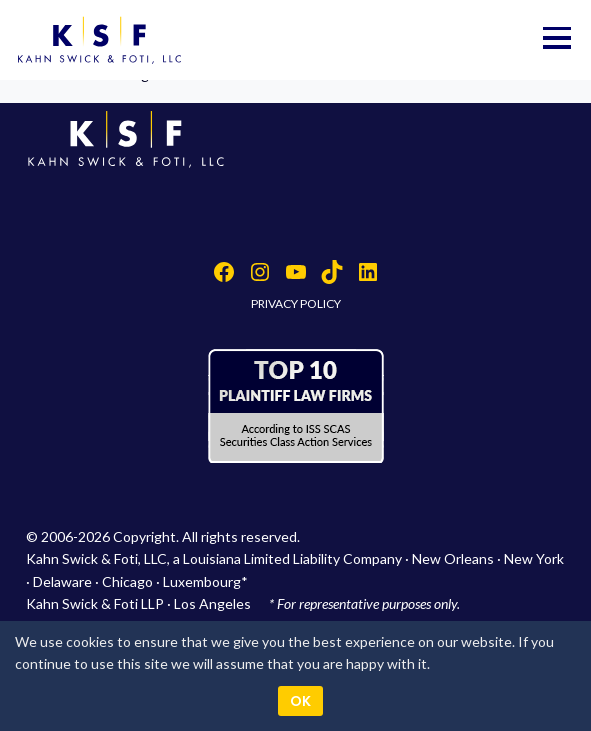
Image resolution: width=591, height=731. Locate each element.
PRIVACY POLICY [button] (296, 303)
